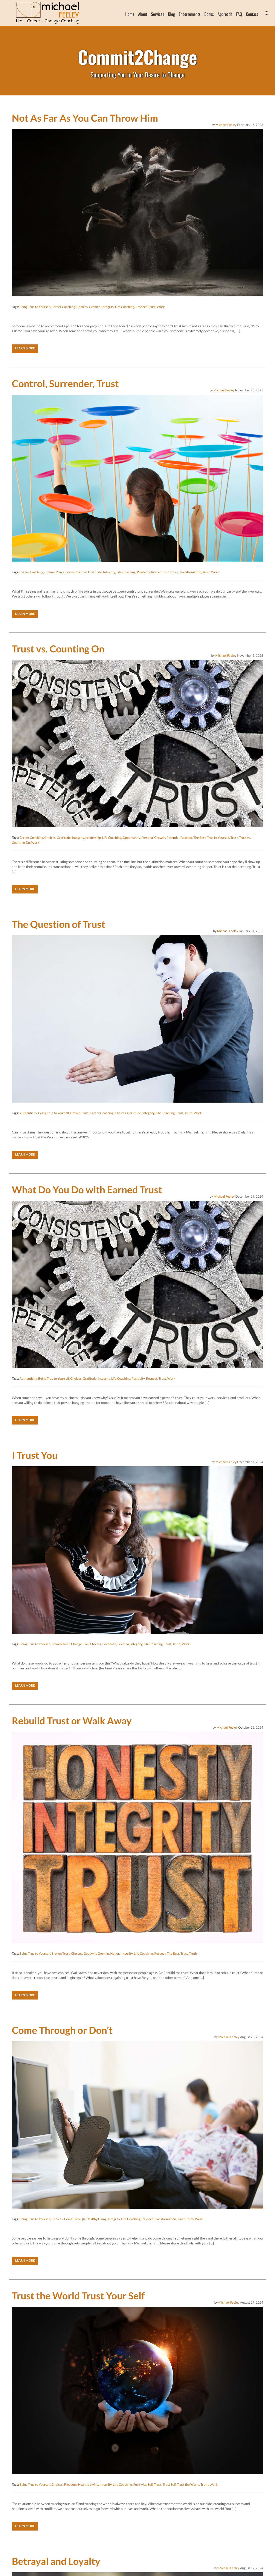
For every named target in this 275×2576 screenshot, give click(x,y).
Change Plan (53, 572)
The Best (199, 838)
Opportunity (131, 838)
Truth (188, 1113)
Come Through (74, 2219)
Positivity (143, 572)
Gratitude (95, 572)
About (142, 14)
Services (157, 14)
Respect (141, 307)
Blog (171, 14)
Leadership (93, 838)
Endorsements (189, 14)
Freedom (70, 2485)
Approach (225, 14)
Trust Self (169, 2485)
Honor (114, 1954)
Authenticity (28, 1113)
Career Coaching (63, 307)
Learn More (25, 348)
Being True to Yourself (34, 307)
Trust (151, 307)
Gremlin (94, 307)
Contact (252, 14)
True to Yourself (218, 838)
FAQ (239, 14)
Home (129, 14)
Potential (173, 838)
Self (150, 2485)
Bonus (209, 14)
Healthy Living (96, 2219)
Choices (82, 307)
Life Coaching (124, 307)
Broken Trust (79, 1113)
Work (161, 307)
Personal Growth (153, 838)
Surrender (171, 572)
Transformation (190, 572)
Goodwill (90, 1954)
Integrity (108, 307)
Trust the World (188, 2485)
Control (81, 572)
